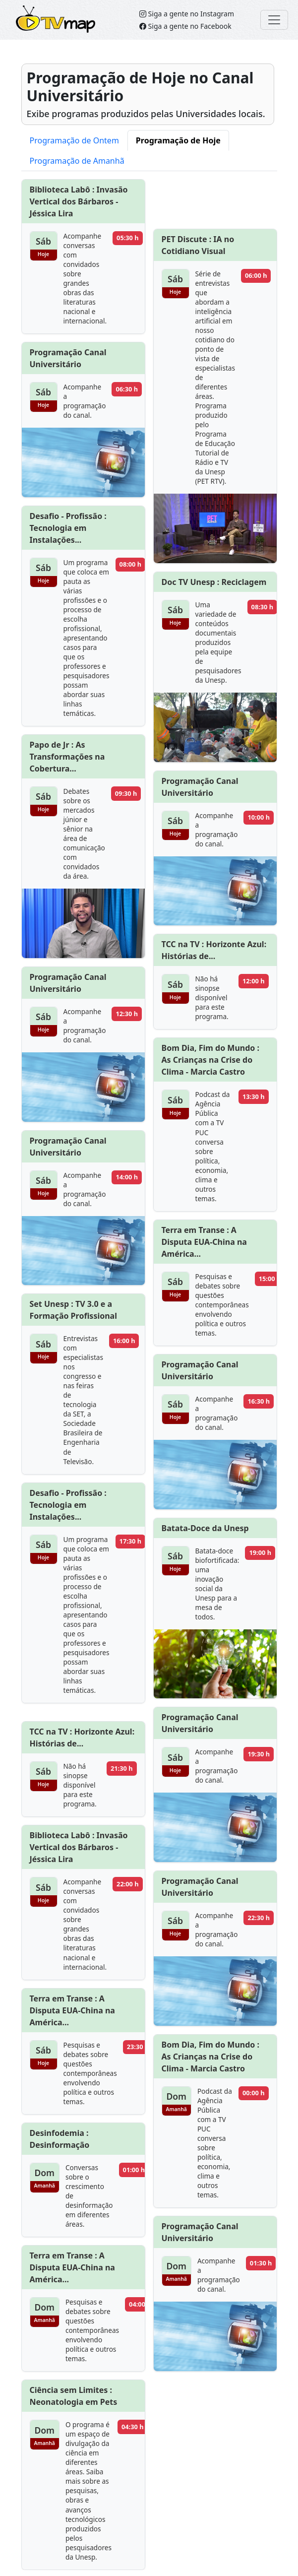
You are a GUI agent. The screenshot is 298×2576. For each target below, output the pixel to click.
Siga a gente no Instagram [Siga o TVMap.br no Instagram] (186, 13)
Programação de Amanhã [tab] (77, 160)
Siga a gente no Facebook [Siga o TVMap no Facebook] (185, 26)
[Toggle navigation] (274, 20)
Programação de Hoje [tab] (178, 140)
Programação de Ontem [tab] (74, 140)
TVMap (32, 12)
